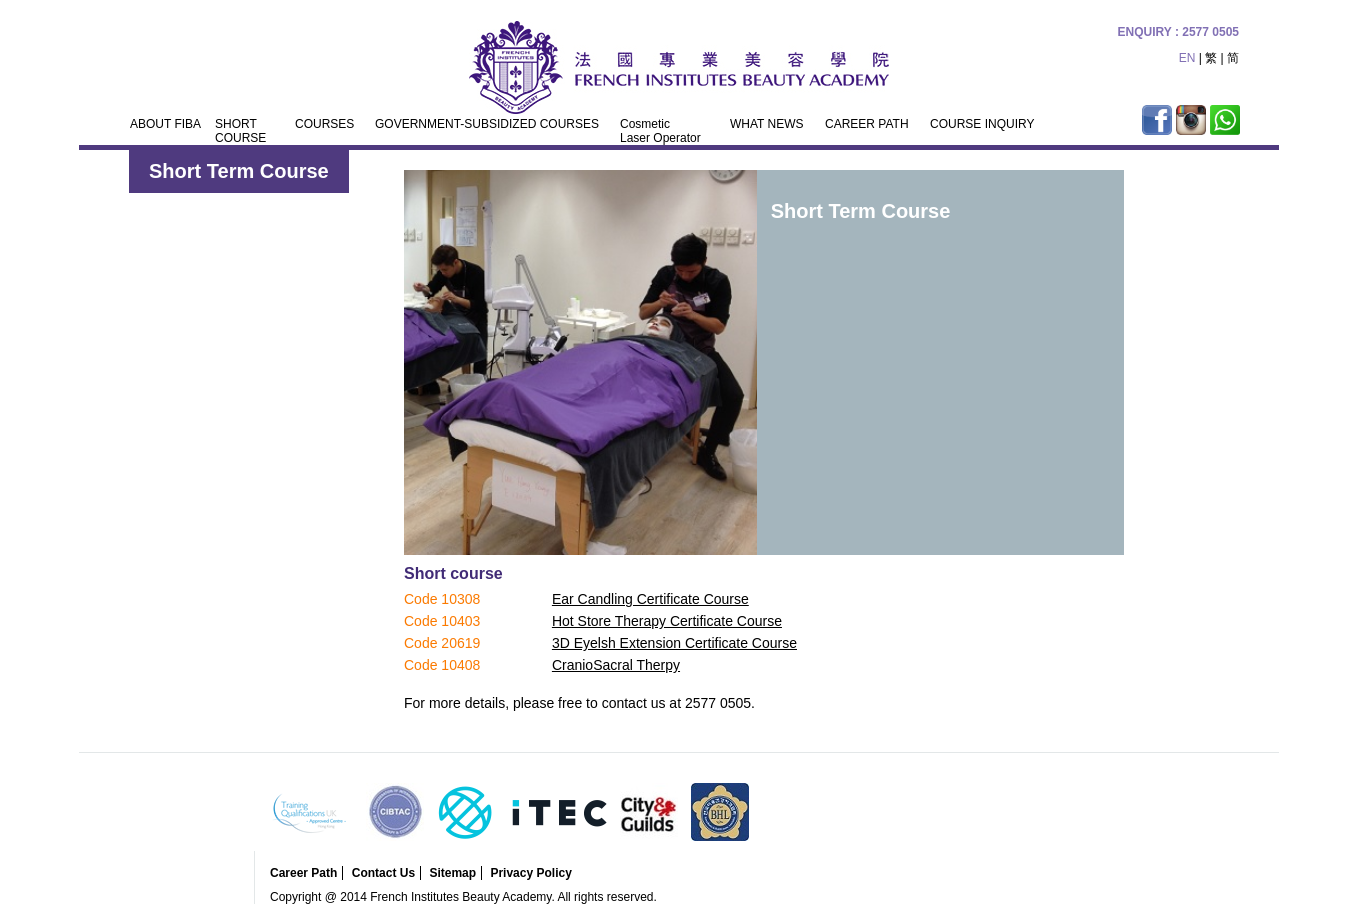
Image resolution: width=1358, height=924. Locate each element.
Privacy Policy (530, 873)
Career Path (303, 873)
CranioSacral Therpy (616, 665)
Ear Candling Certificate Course (650, 599)
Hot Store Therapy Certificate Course (667, 621)
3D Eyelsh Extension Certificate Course (674, 643)
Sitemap (452, 873)
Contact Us (383, 873)
